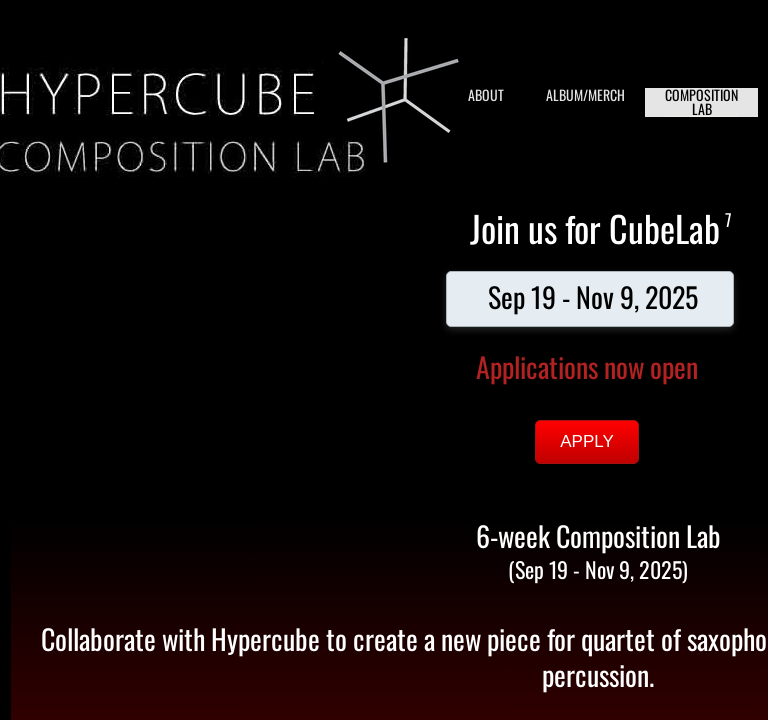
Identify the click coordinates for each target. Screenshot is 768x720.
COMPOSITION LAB (701, 102)
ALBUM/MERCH (585, 95)
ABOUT (486, 95)
